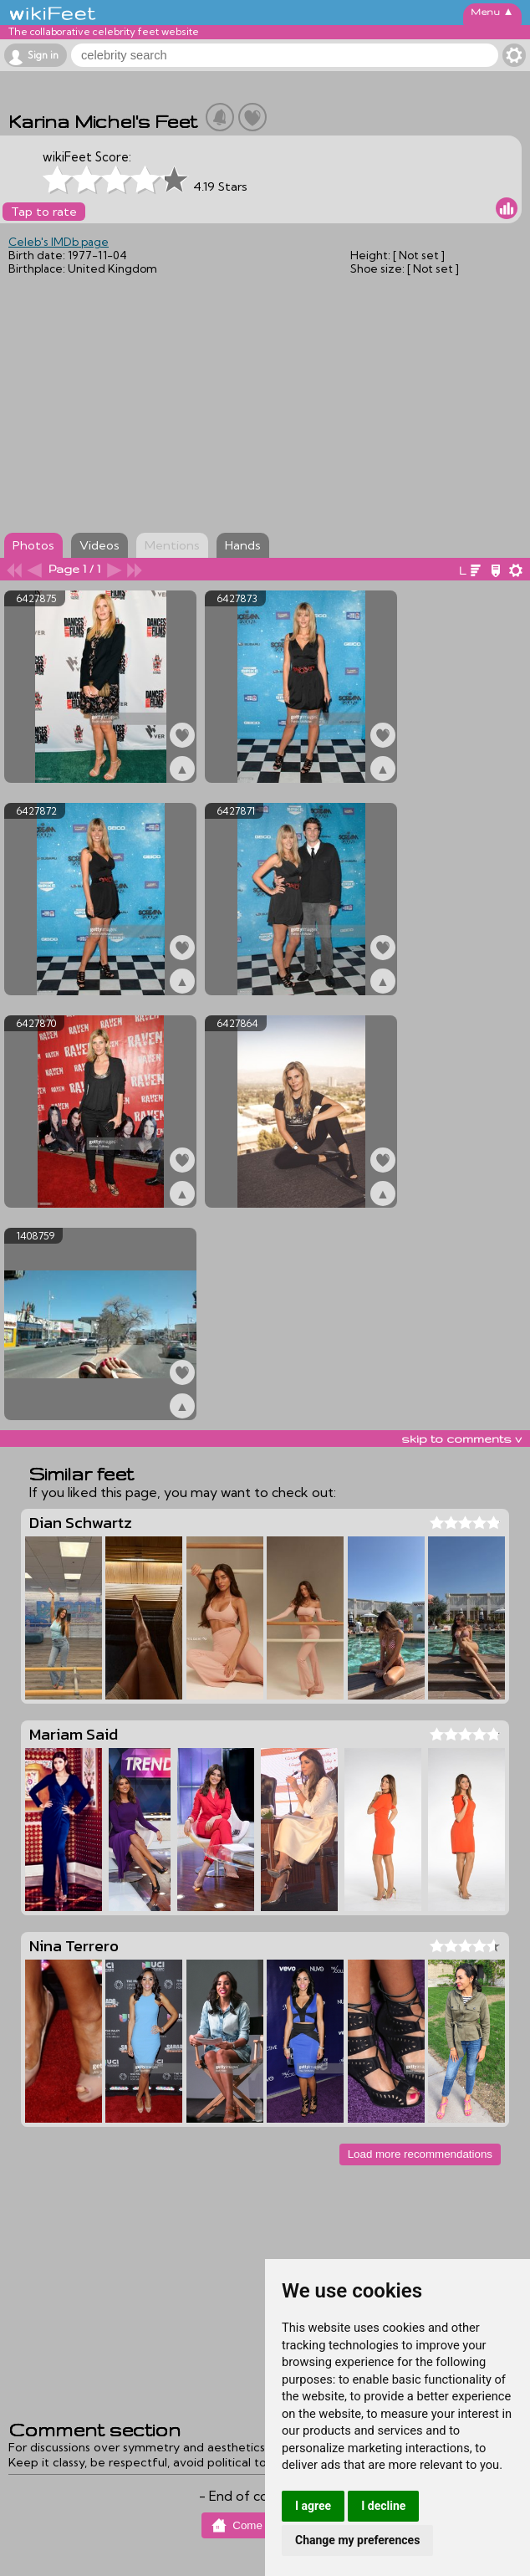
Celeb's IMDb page (58, 241)
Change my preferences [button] (357, 2540)
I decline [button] (383, 2505)
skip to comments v (461, 1438)
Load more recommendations (420, 2154)
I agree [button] (313, 2505)
